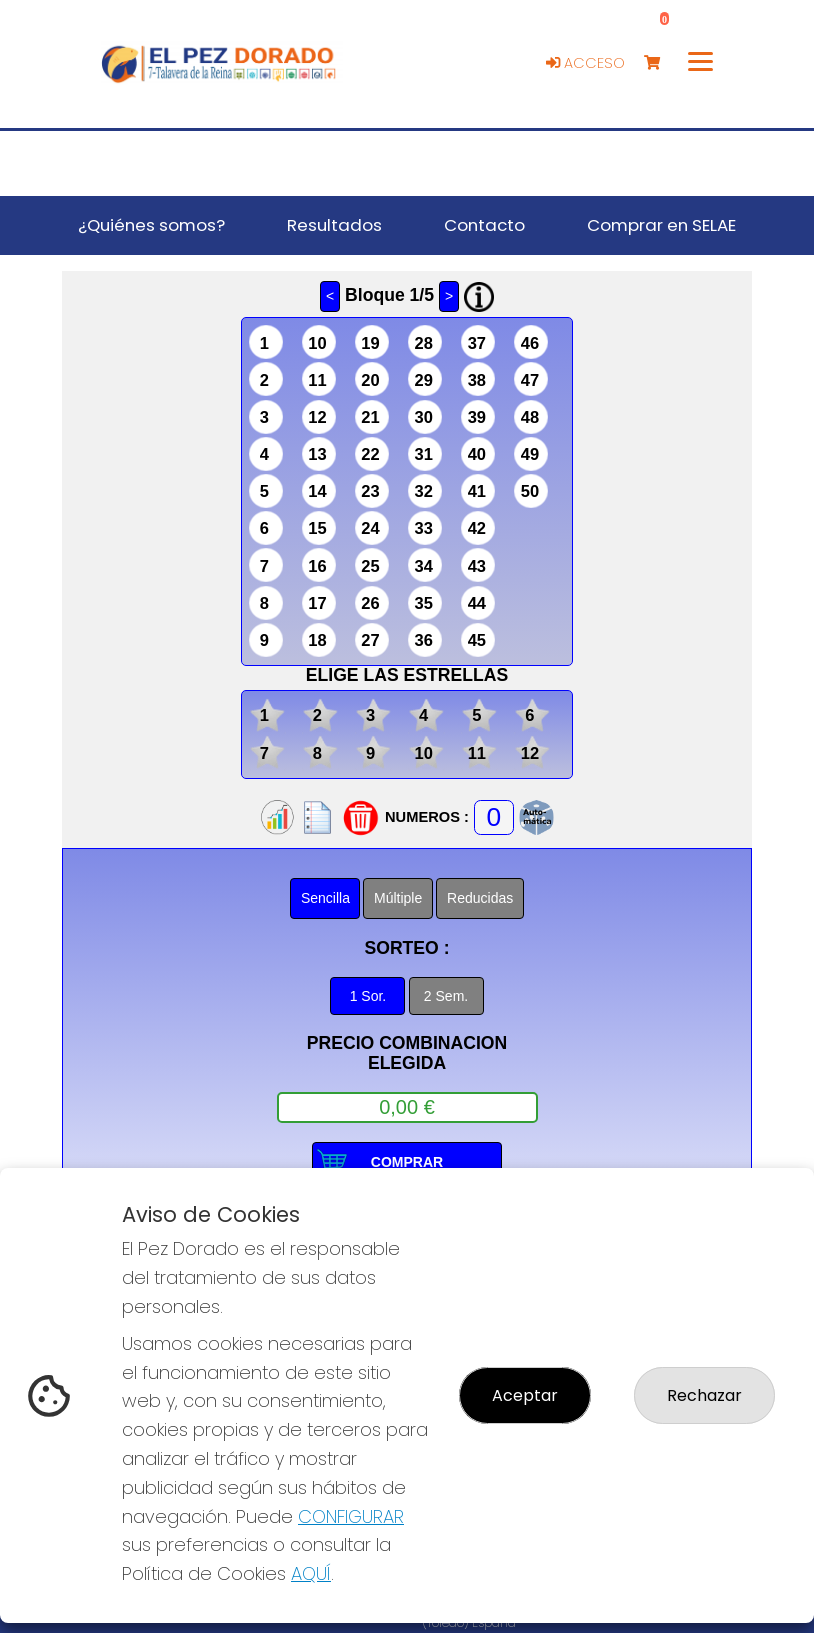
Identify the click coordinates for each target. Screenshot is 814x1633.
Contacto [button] (484, 225)
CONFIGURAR (351, 1516)
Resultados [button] (334, 225)
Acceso (585, 63)
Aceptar (525, 1395)
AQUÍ (311, 1573)
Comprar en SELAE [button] (661, 225)
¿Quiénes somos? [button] (151, 225)
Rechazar (704, 1395)
